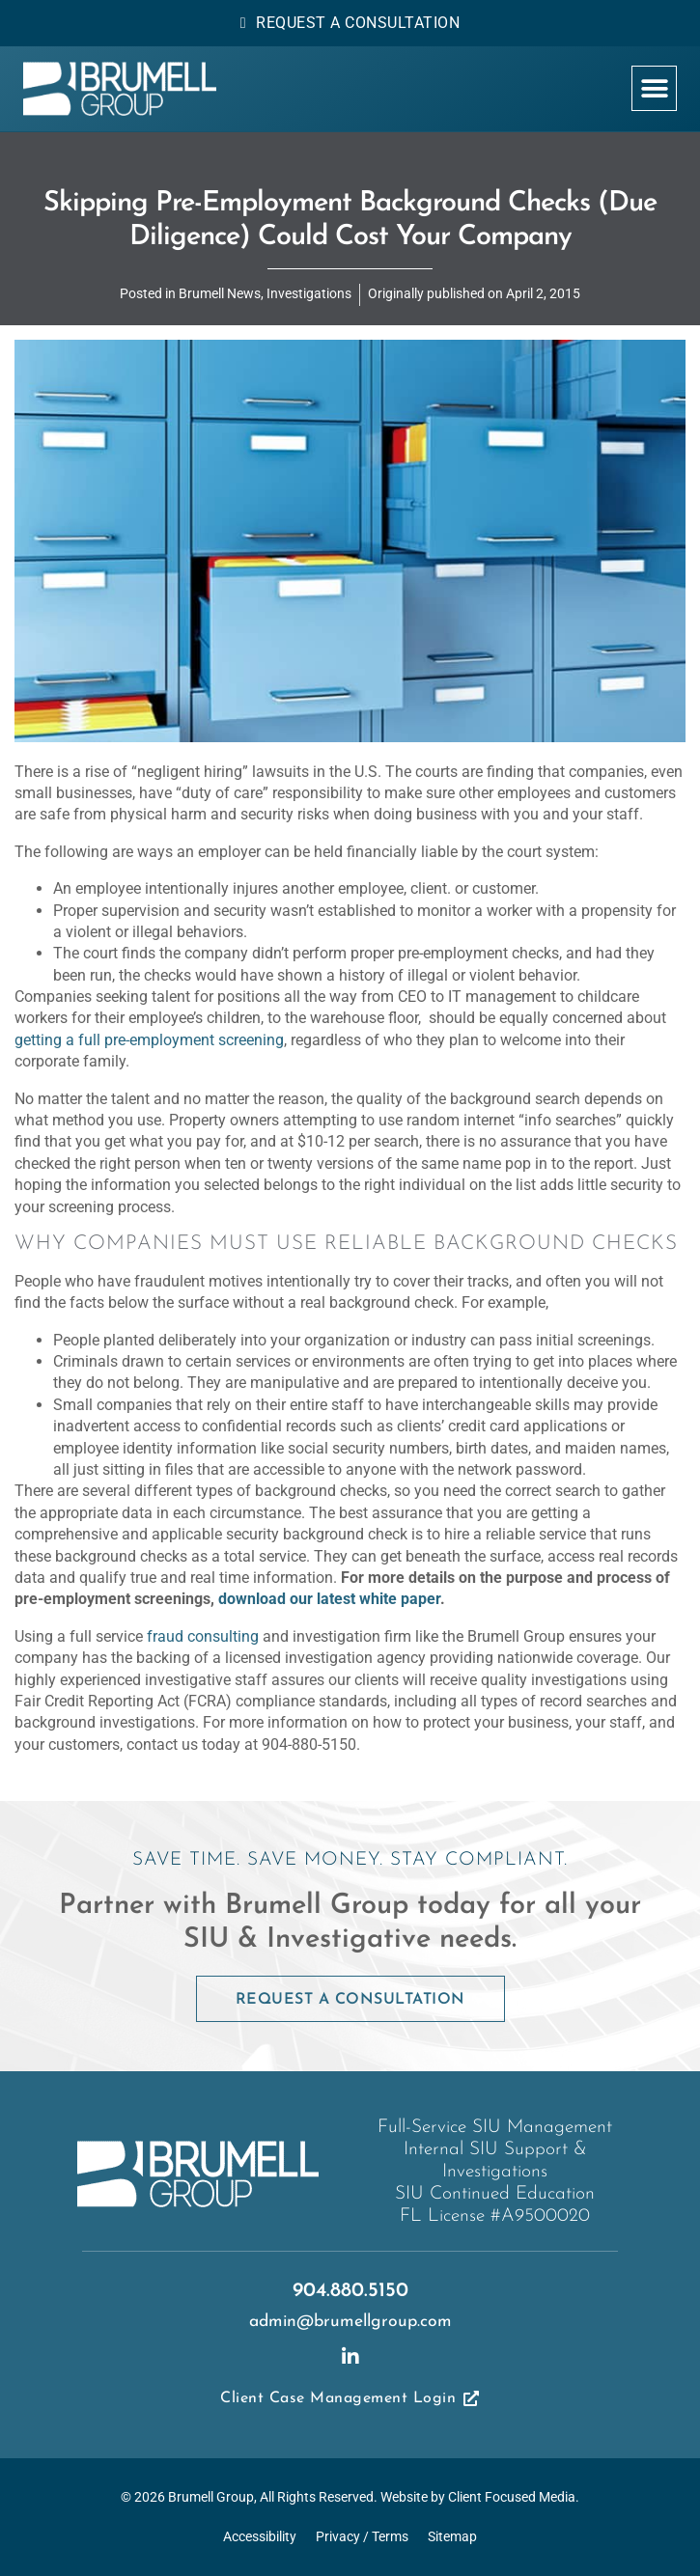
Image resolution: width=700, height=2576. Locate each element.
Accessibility (259, 2537)
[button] (654, 88)
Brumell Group (211, 2497)
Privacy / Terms (362, 2537)
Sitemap (452, 2537)
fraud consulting (203, 1636)
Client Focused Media (511, 2497)
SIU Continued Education (495, 2194)
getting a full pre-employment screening (149, 1040)
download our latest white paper (329, 1599)
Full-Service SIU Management (495, 2128)
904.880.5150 (350, 2291)
